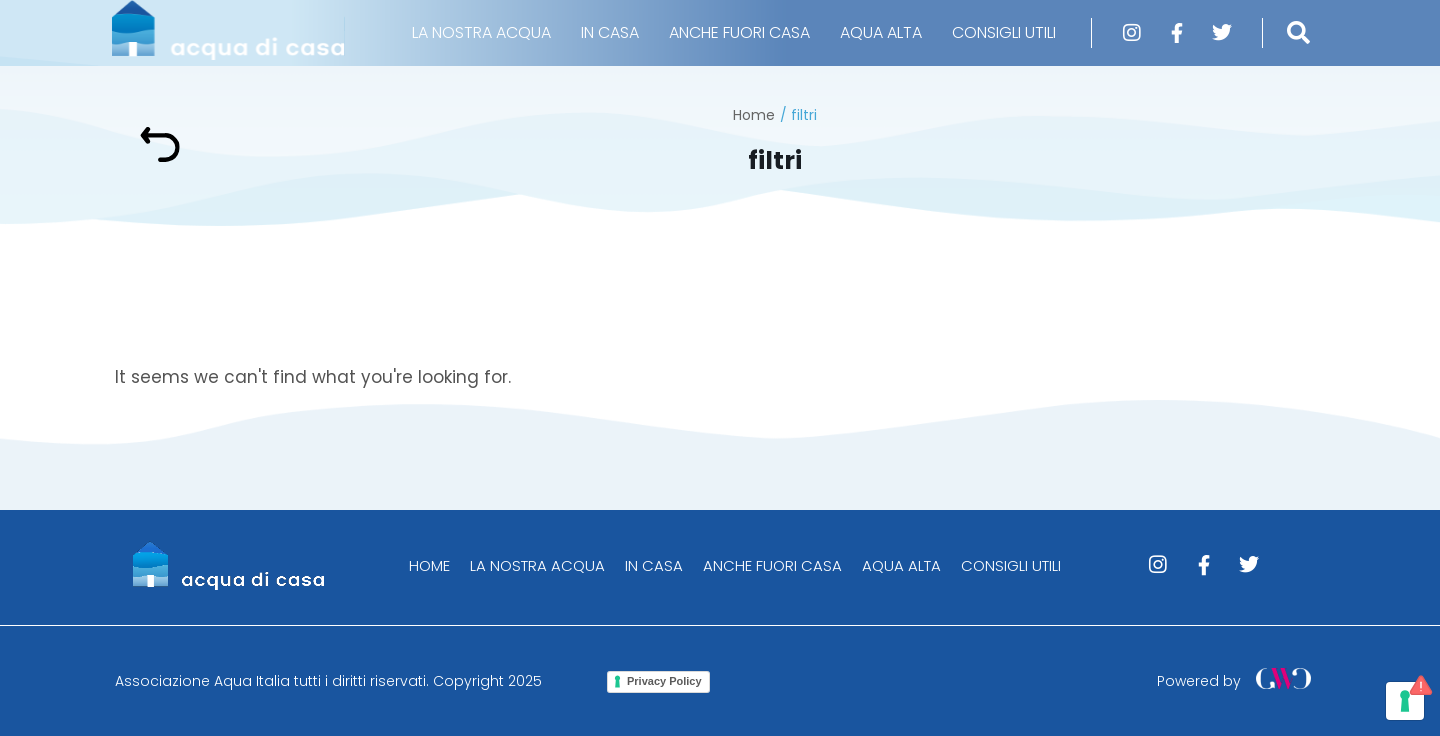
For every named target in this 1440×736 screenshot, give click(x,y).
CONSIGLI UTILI (1004, 32)
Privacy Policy (664, 681)
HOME (429, 565)
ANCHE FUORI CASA (739, 32)
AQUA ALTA (881, 32)
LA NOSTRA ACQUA (481, 32)
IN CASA (610, 32)
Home (754, 115)
